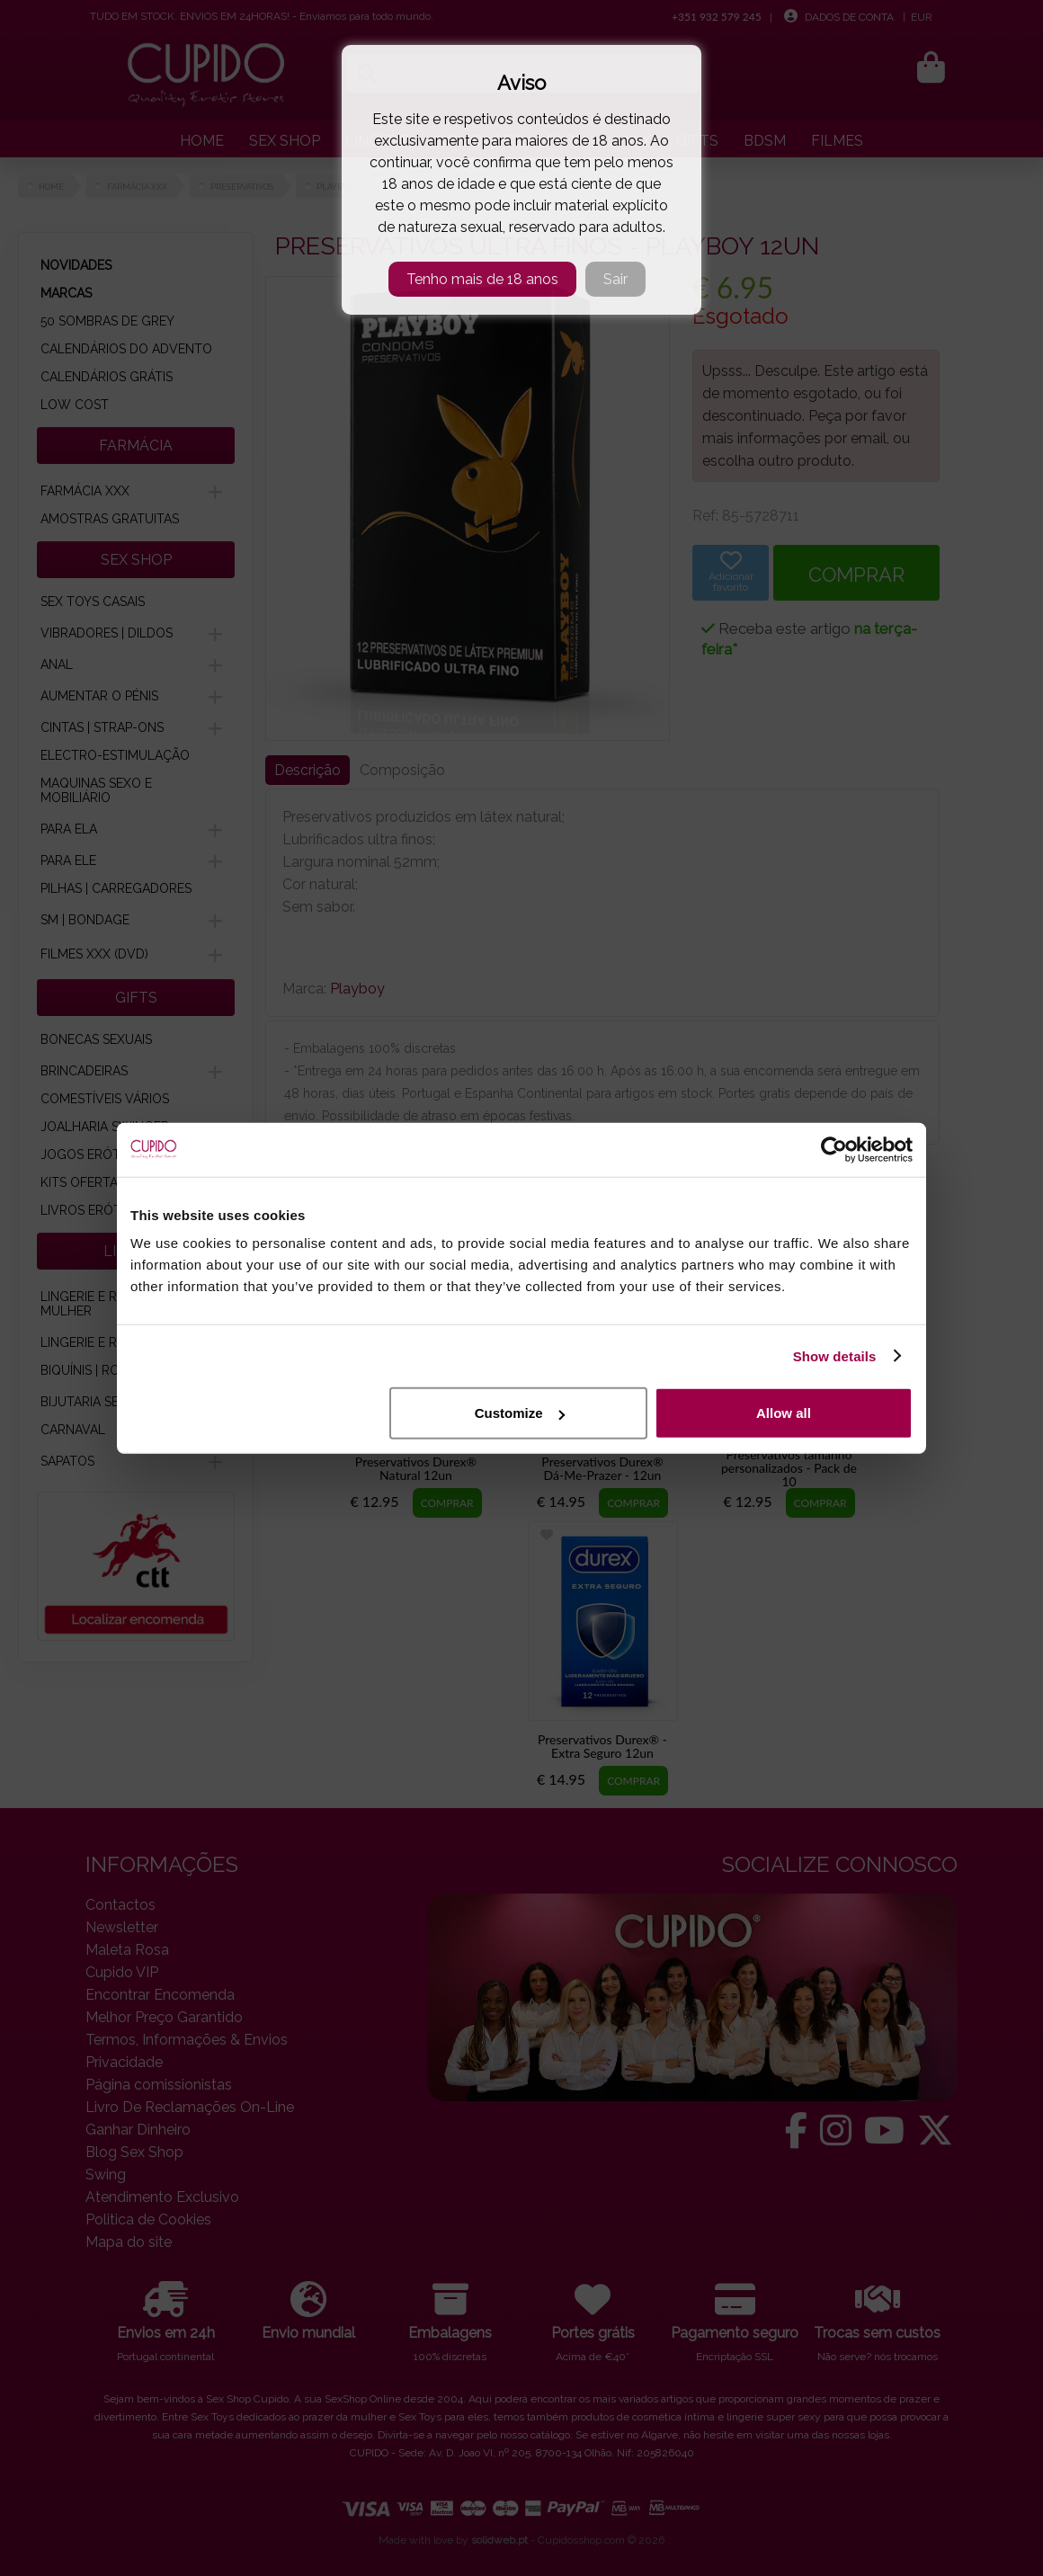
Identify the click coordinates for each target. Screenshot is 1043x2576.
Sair (615, 279)
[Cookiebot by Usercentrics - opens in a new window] (834, 1149)
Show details (835, 1355)
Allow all (783, 1413)
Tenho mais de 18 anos (482, 279)
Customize (520, 1413)
